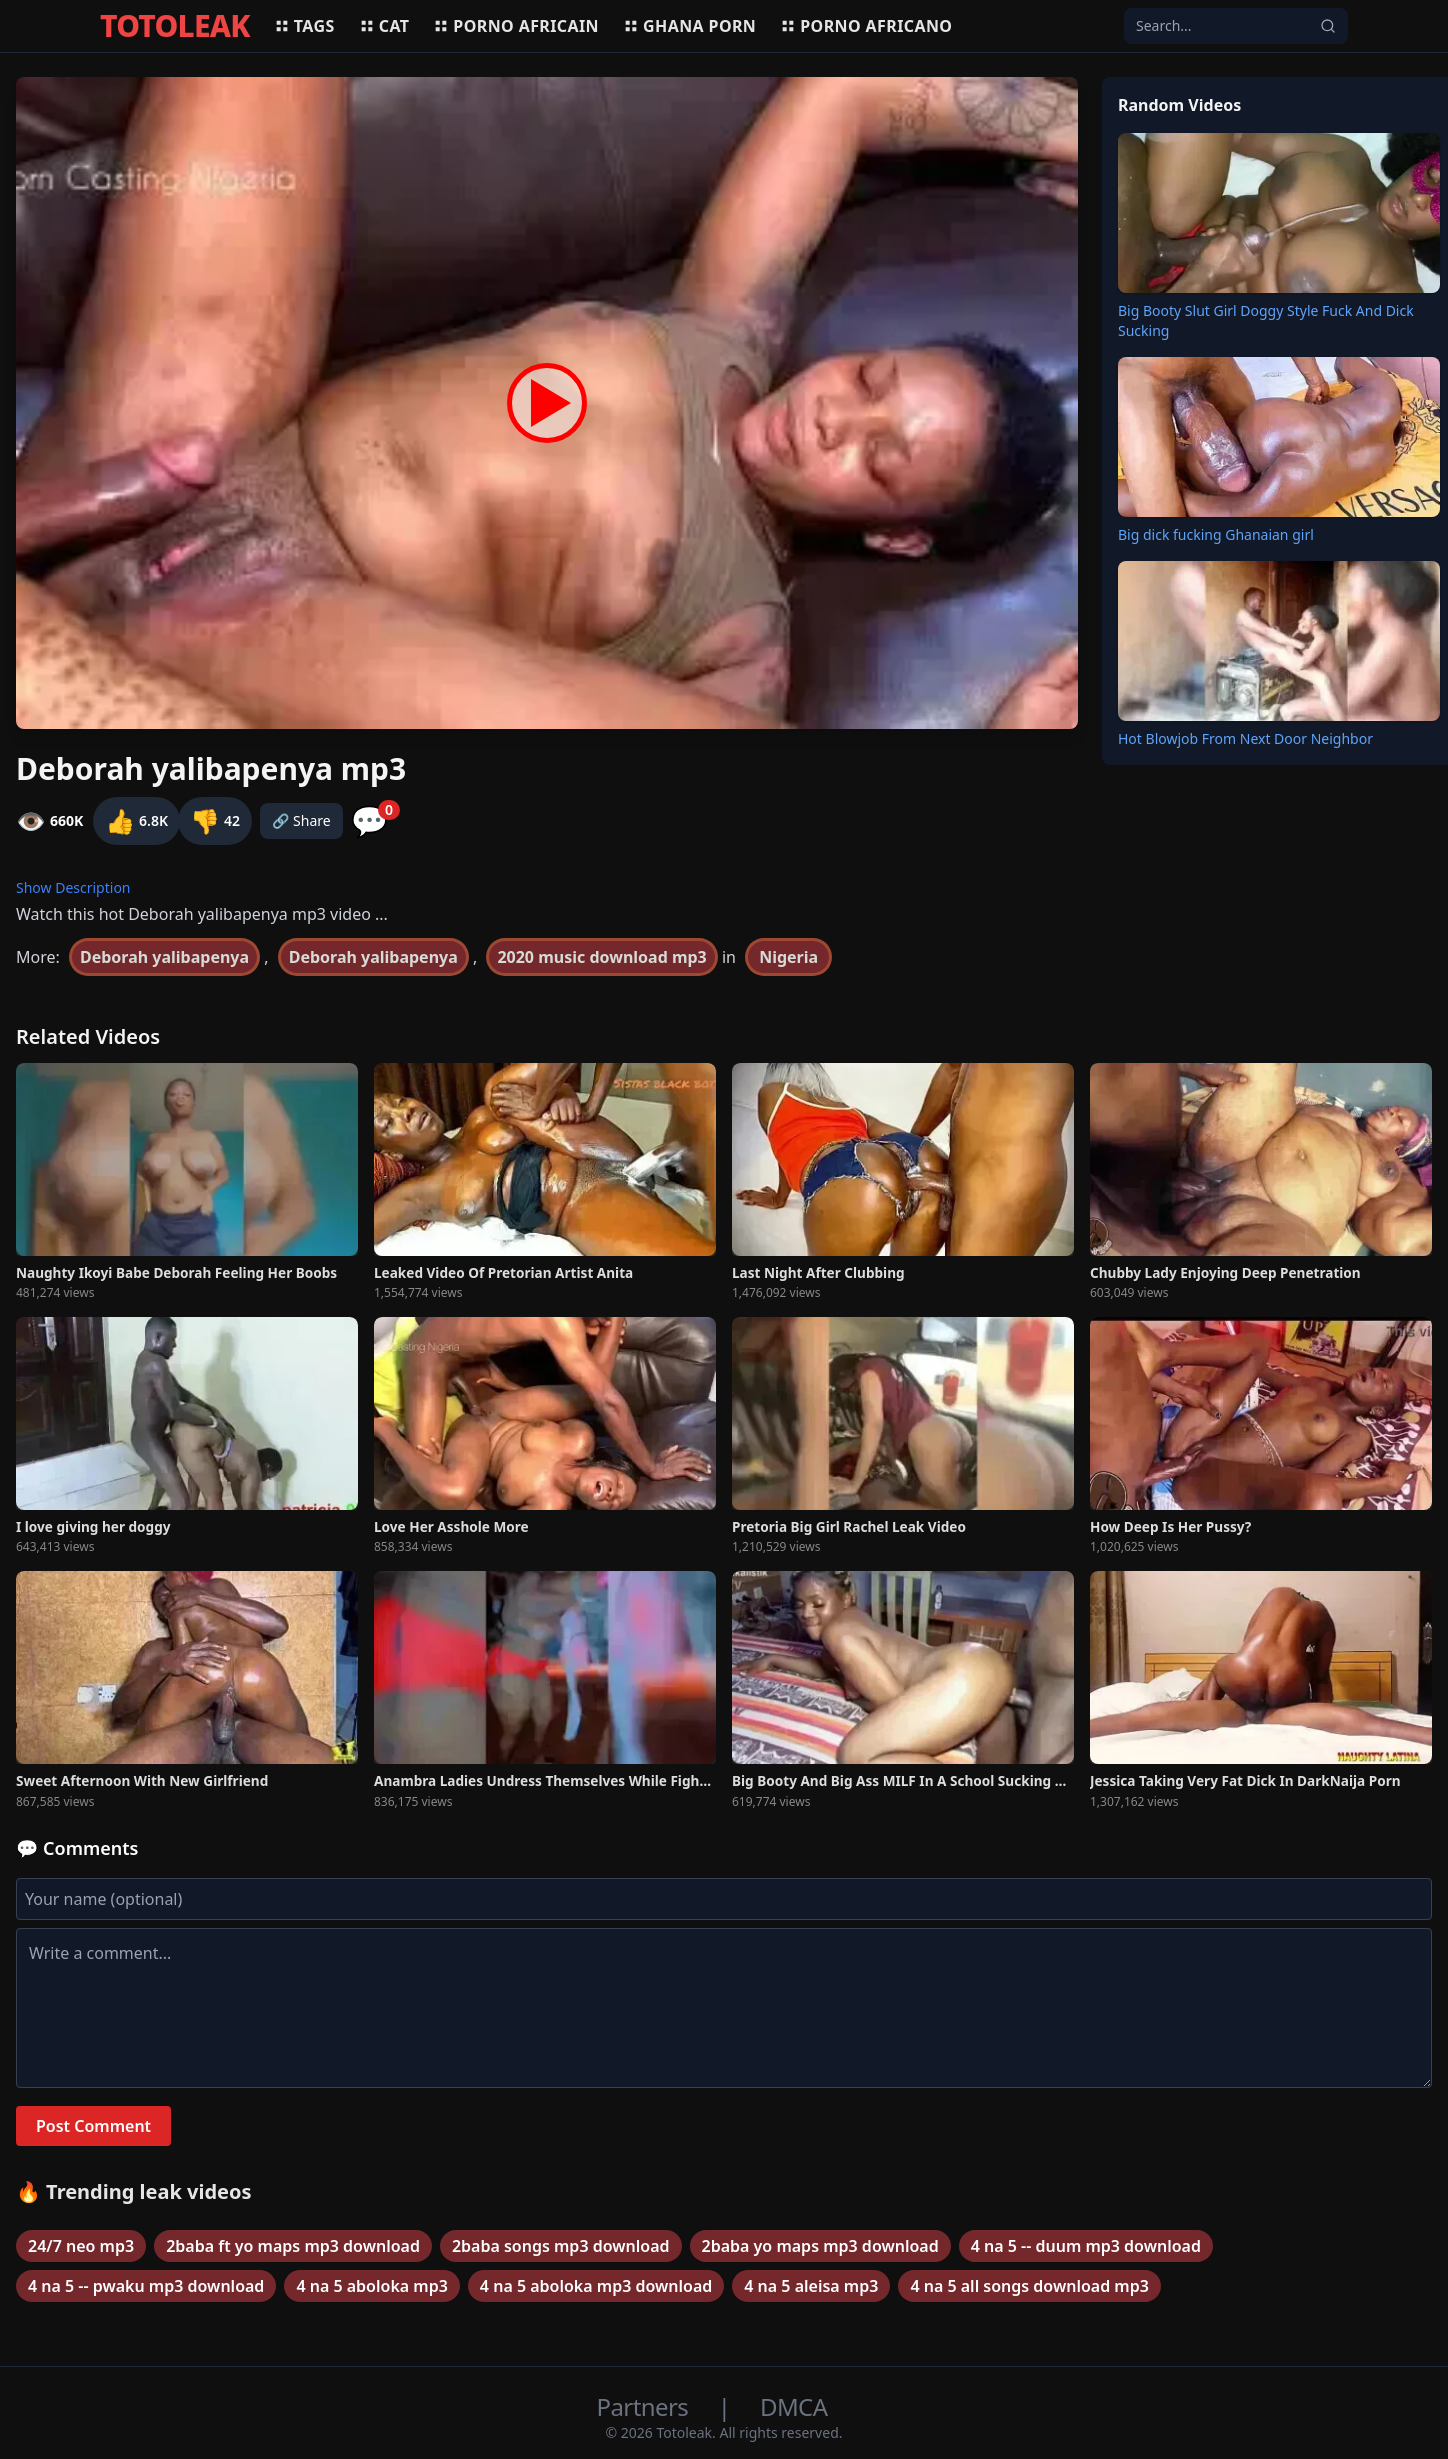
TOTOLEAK (175, 26)
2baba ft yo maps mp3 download (293, 2246)
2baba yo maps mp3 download (820, 2246)
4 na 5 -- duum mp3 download (1086, 2246)
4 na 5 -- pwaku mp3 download (146, 2286)
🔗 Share (301, 820)
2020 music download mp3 (601, 957)
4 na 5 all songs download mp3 (1029, 2286)
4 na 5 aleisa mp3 (811, 2286)
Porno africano (866, 26)
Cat (384, 26)
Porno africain (516, 26)
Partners (645, 2406)
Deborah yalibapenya (164, 957)
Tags (304, 26)
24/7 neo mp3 (81, 2246)
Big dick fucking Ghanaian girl (1216, 534)
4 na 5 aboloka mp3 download (596, 2286)
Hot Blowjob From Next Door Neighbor (1245, 738)
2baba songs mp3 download (561, 2246)
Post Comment (93, 2126)
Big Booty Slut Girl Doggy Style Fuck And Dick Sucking (1266, 320)
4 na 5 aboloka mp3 (371, 2286)
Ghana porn (689, 26)
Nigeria (788, 957)
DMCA (793, 2406)
